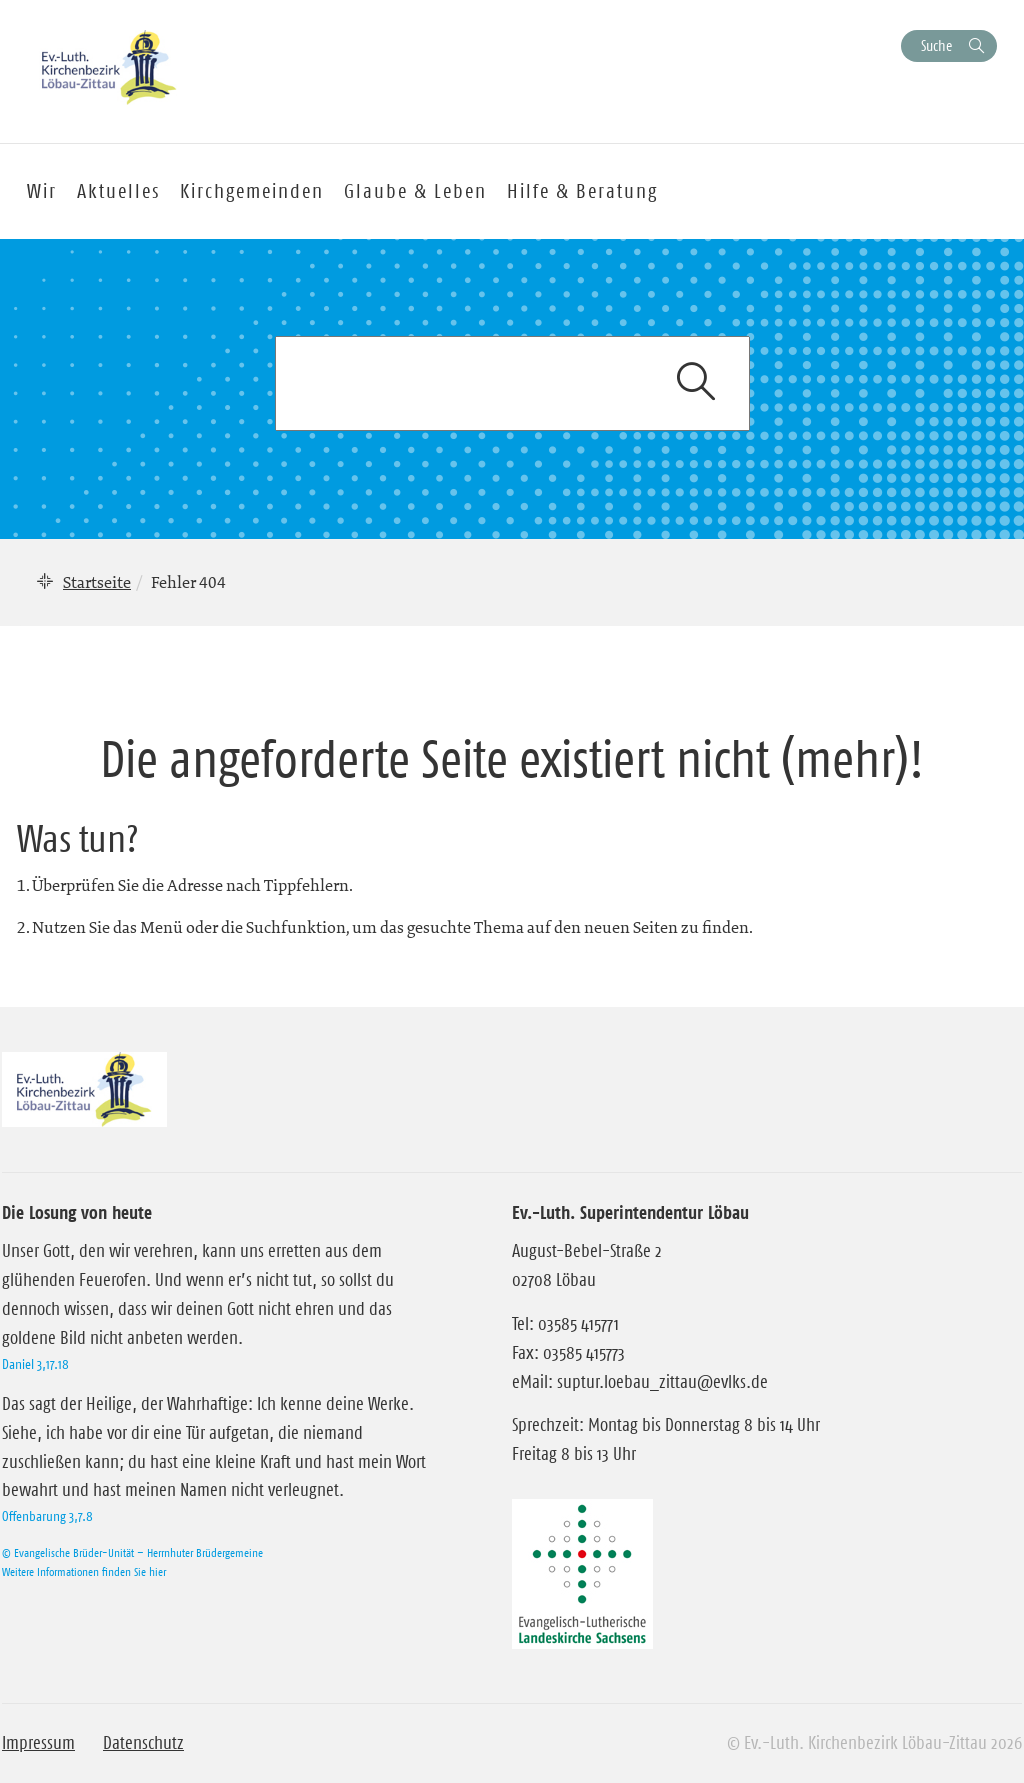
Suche (936, 45)
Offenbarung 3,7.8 (47, 1516)
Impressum (38, 1743)
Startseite (97, 582)
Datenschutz (143, 1743)
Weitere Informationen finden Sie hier (84, 1571)
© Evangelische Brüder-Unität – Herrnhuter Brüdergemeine (132, 1552)
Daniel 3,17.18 (35, 1364)
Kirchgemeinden (252, 191)
